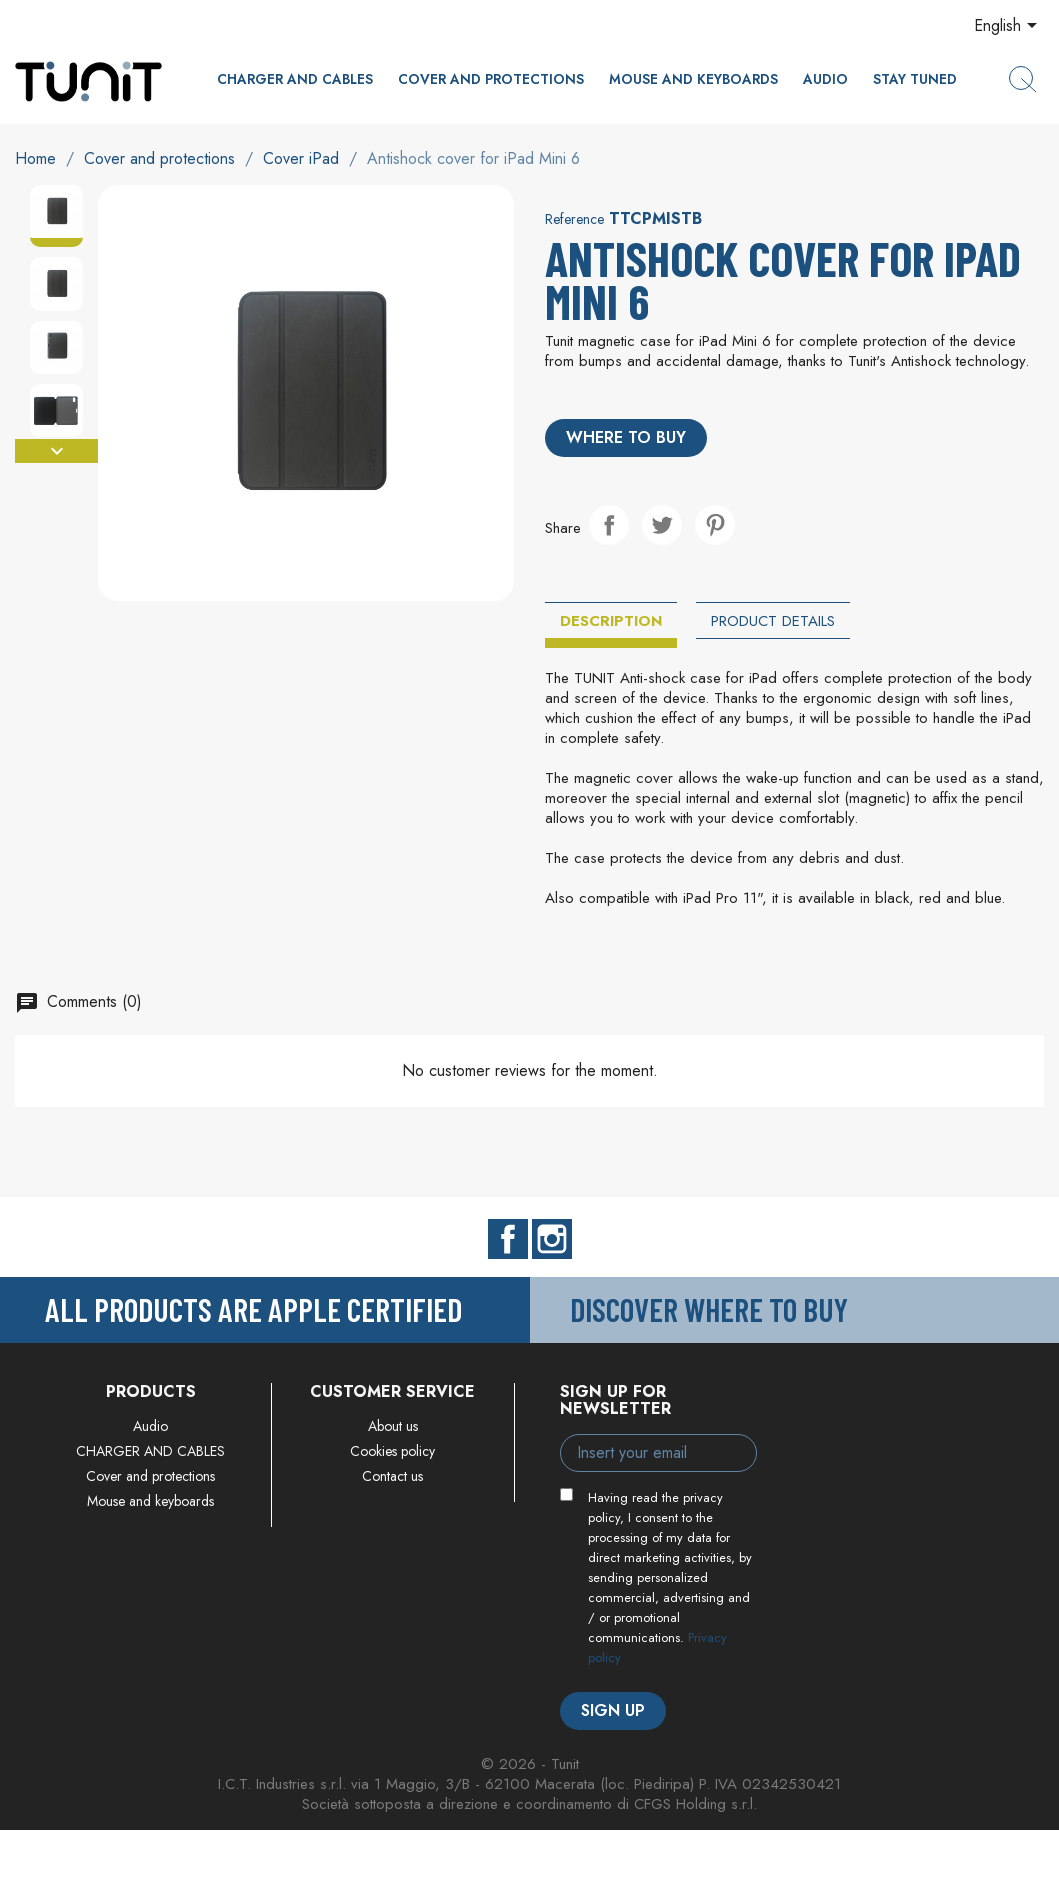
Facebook (508, 1239)
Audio (825, 79)
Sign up (613, 1710)
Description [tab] (611, 621)
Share (609, 525)
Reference (574, 219)
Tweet (662, 525)
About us (393, 1426)
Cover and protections (491, 79)
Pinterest (715, 525)
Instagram (552, 1239)
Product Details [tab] (773, 621)
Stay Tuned (915, 79)
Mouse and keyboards (693, 79)
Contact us (392, 1476)
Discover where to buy (709, 1309)
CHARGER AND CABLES (295, 79)
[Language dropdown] (1009, 27)
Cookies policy (392, 1451)
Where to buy (626, 437)
